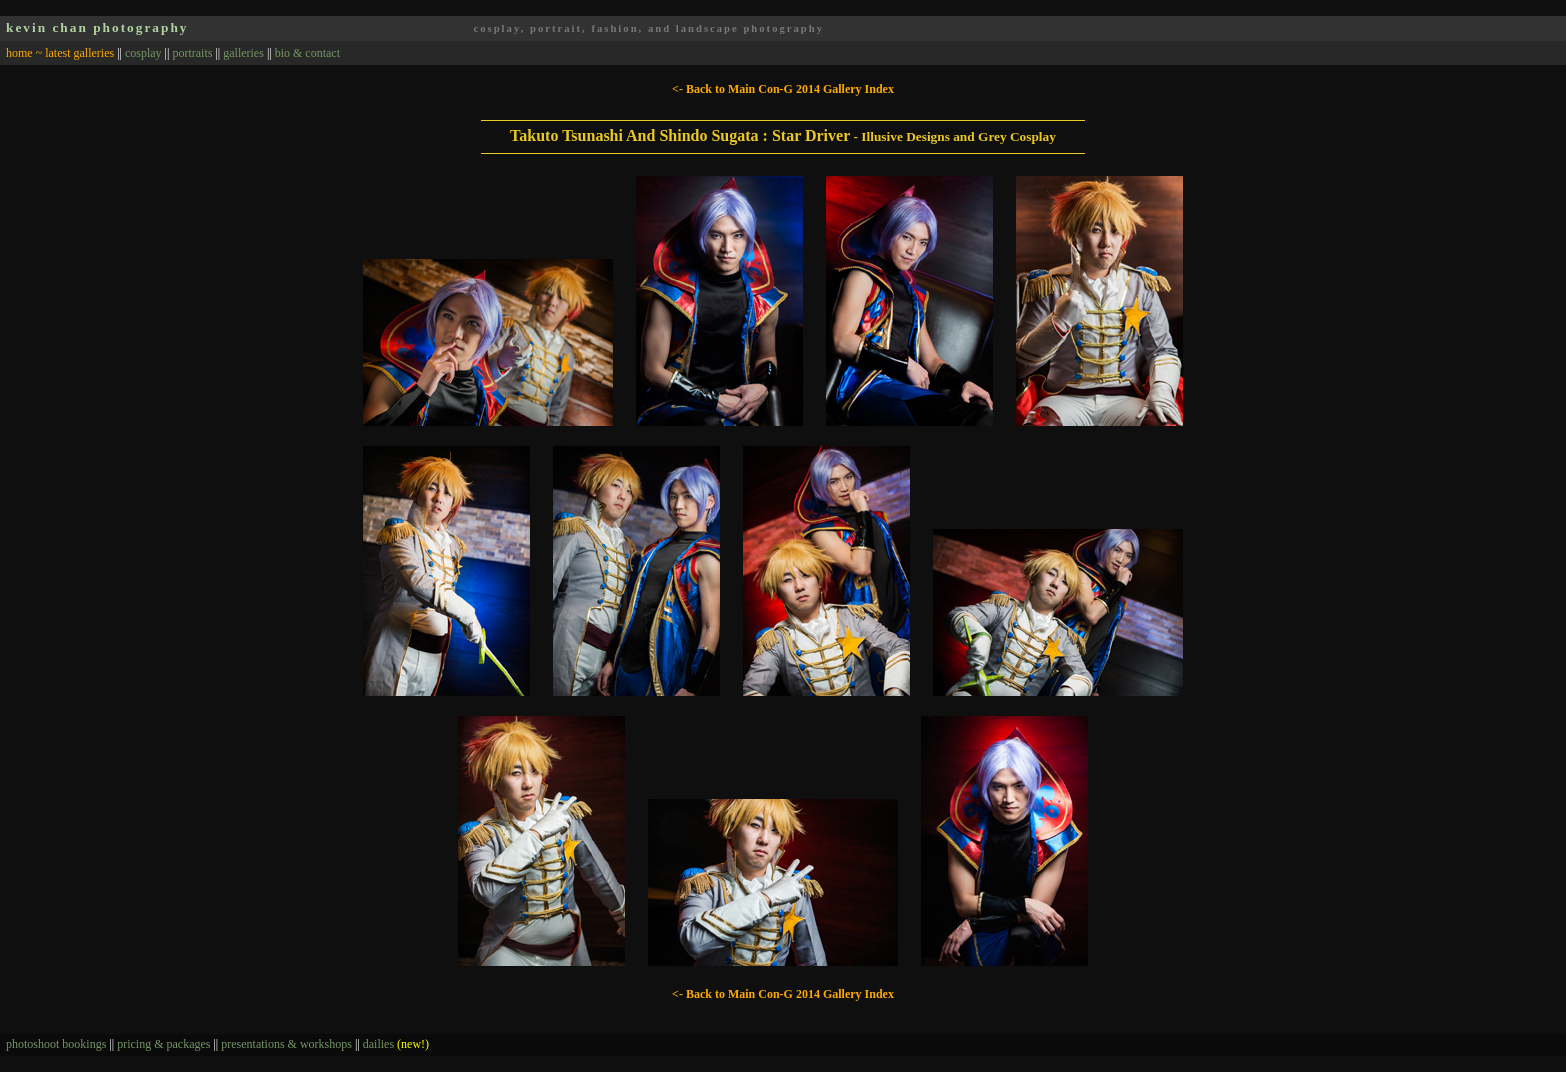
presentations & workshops (286, 1044)
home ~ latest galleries (60, 53)
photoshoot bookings (56, 1044)
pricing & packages (163, 1044)
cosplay (143, 53)
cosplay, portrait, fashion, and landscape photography (648, 28)
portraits (192, 53)
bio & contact (307, 53)
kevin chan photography (97, 27)
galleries (243, 53)
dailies (396, 1044)
